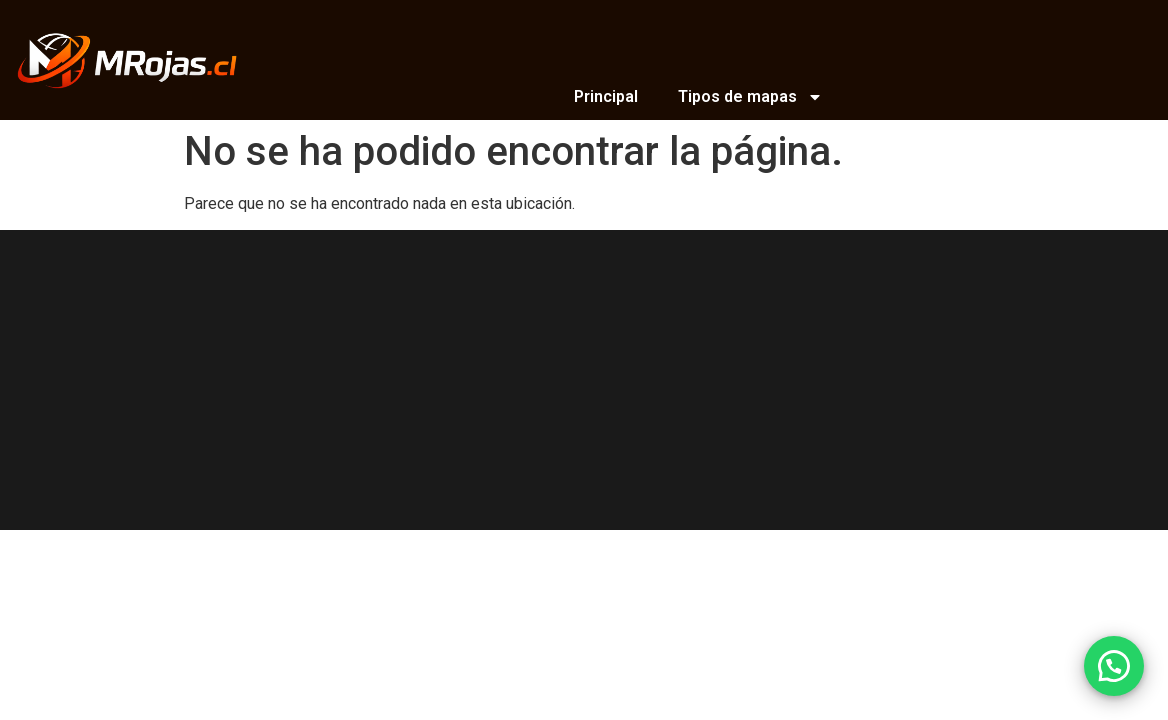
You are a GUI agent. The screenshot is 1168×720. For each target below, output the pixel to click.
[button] (1114, 666)
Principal (606, 96)
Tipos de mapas (750, 97)
